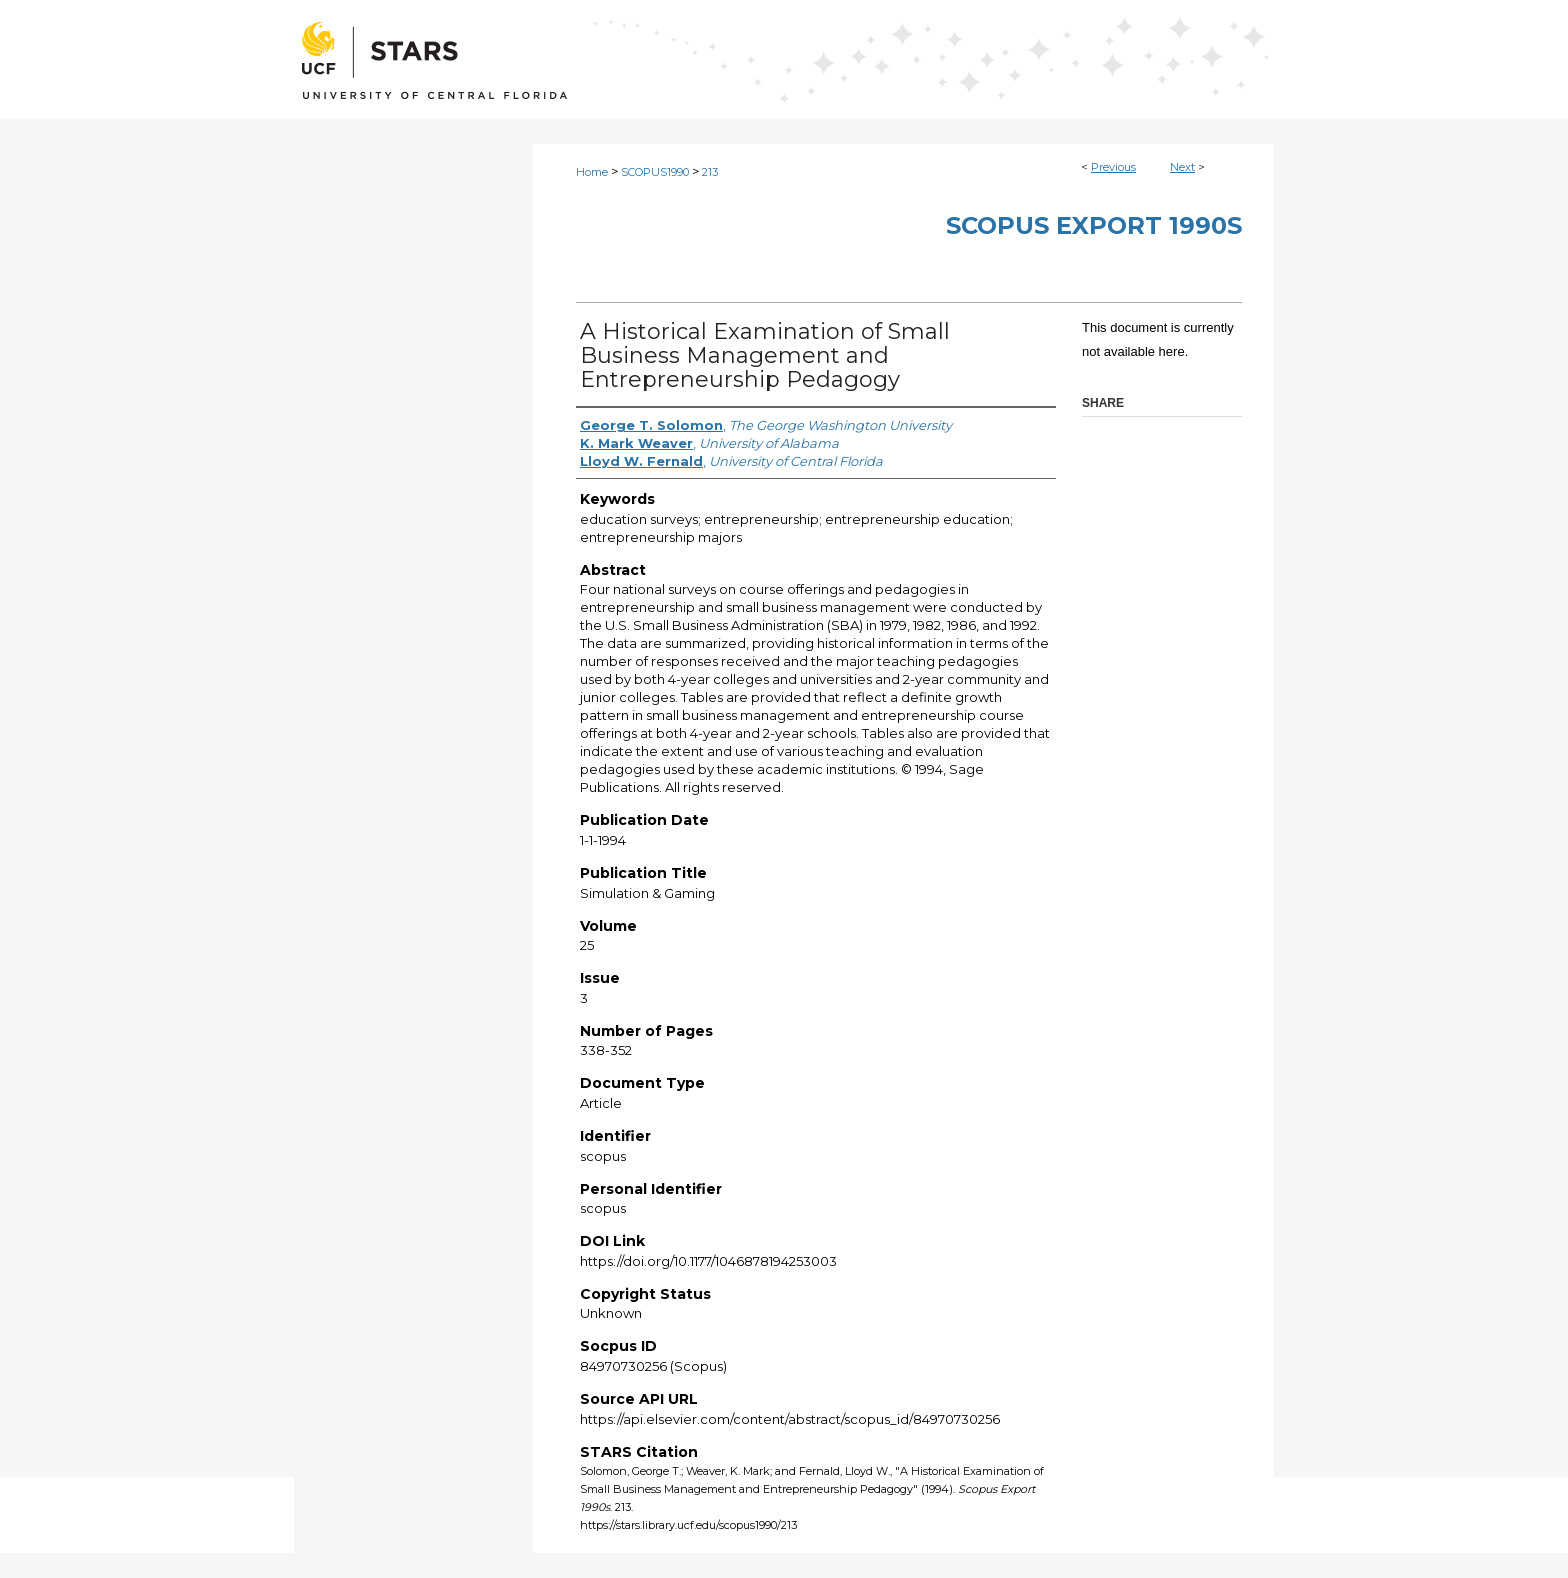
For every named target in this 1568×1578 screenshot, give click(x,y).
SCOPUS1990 (655, 172)
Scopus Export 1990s (1094, 225)
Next (1182, 167)
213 (710, 172)
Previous (1113, 167)
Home (592, 172)
